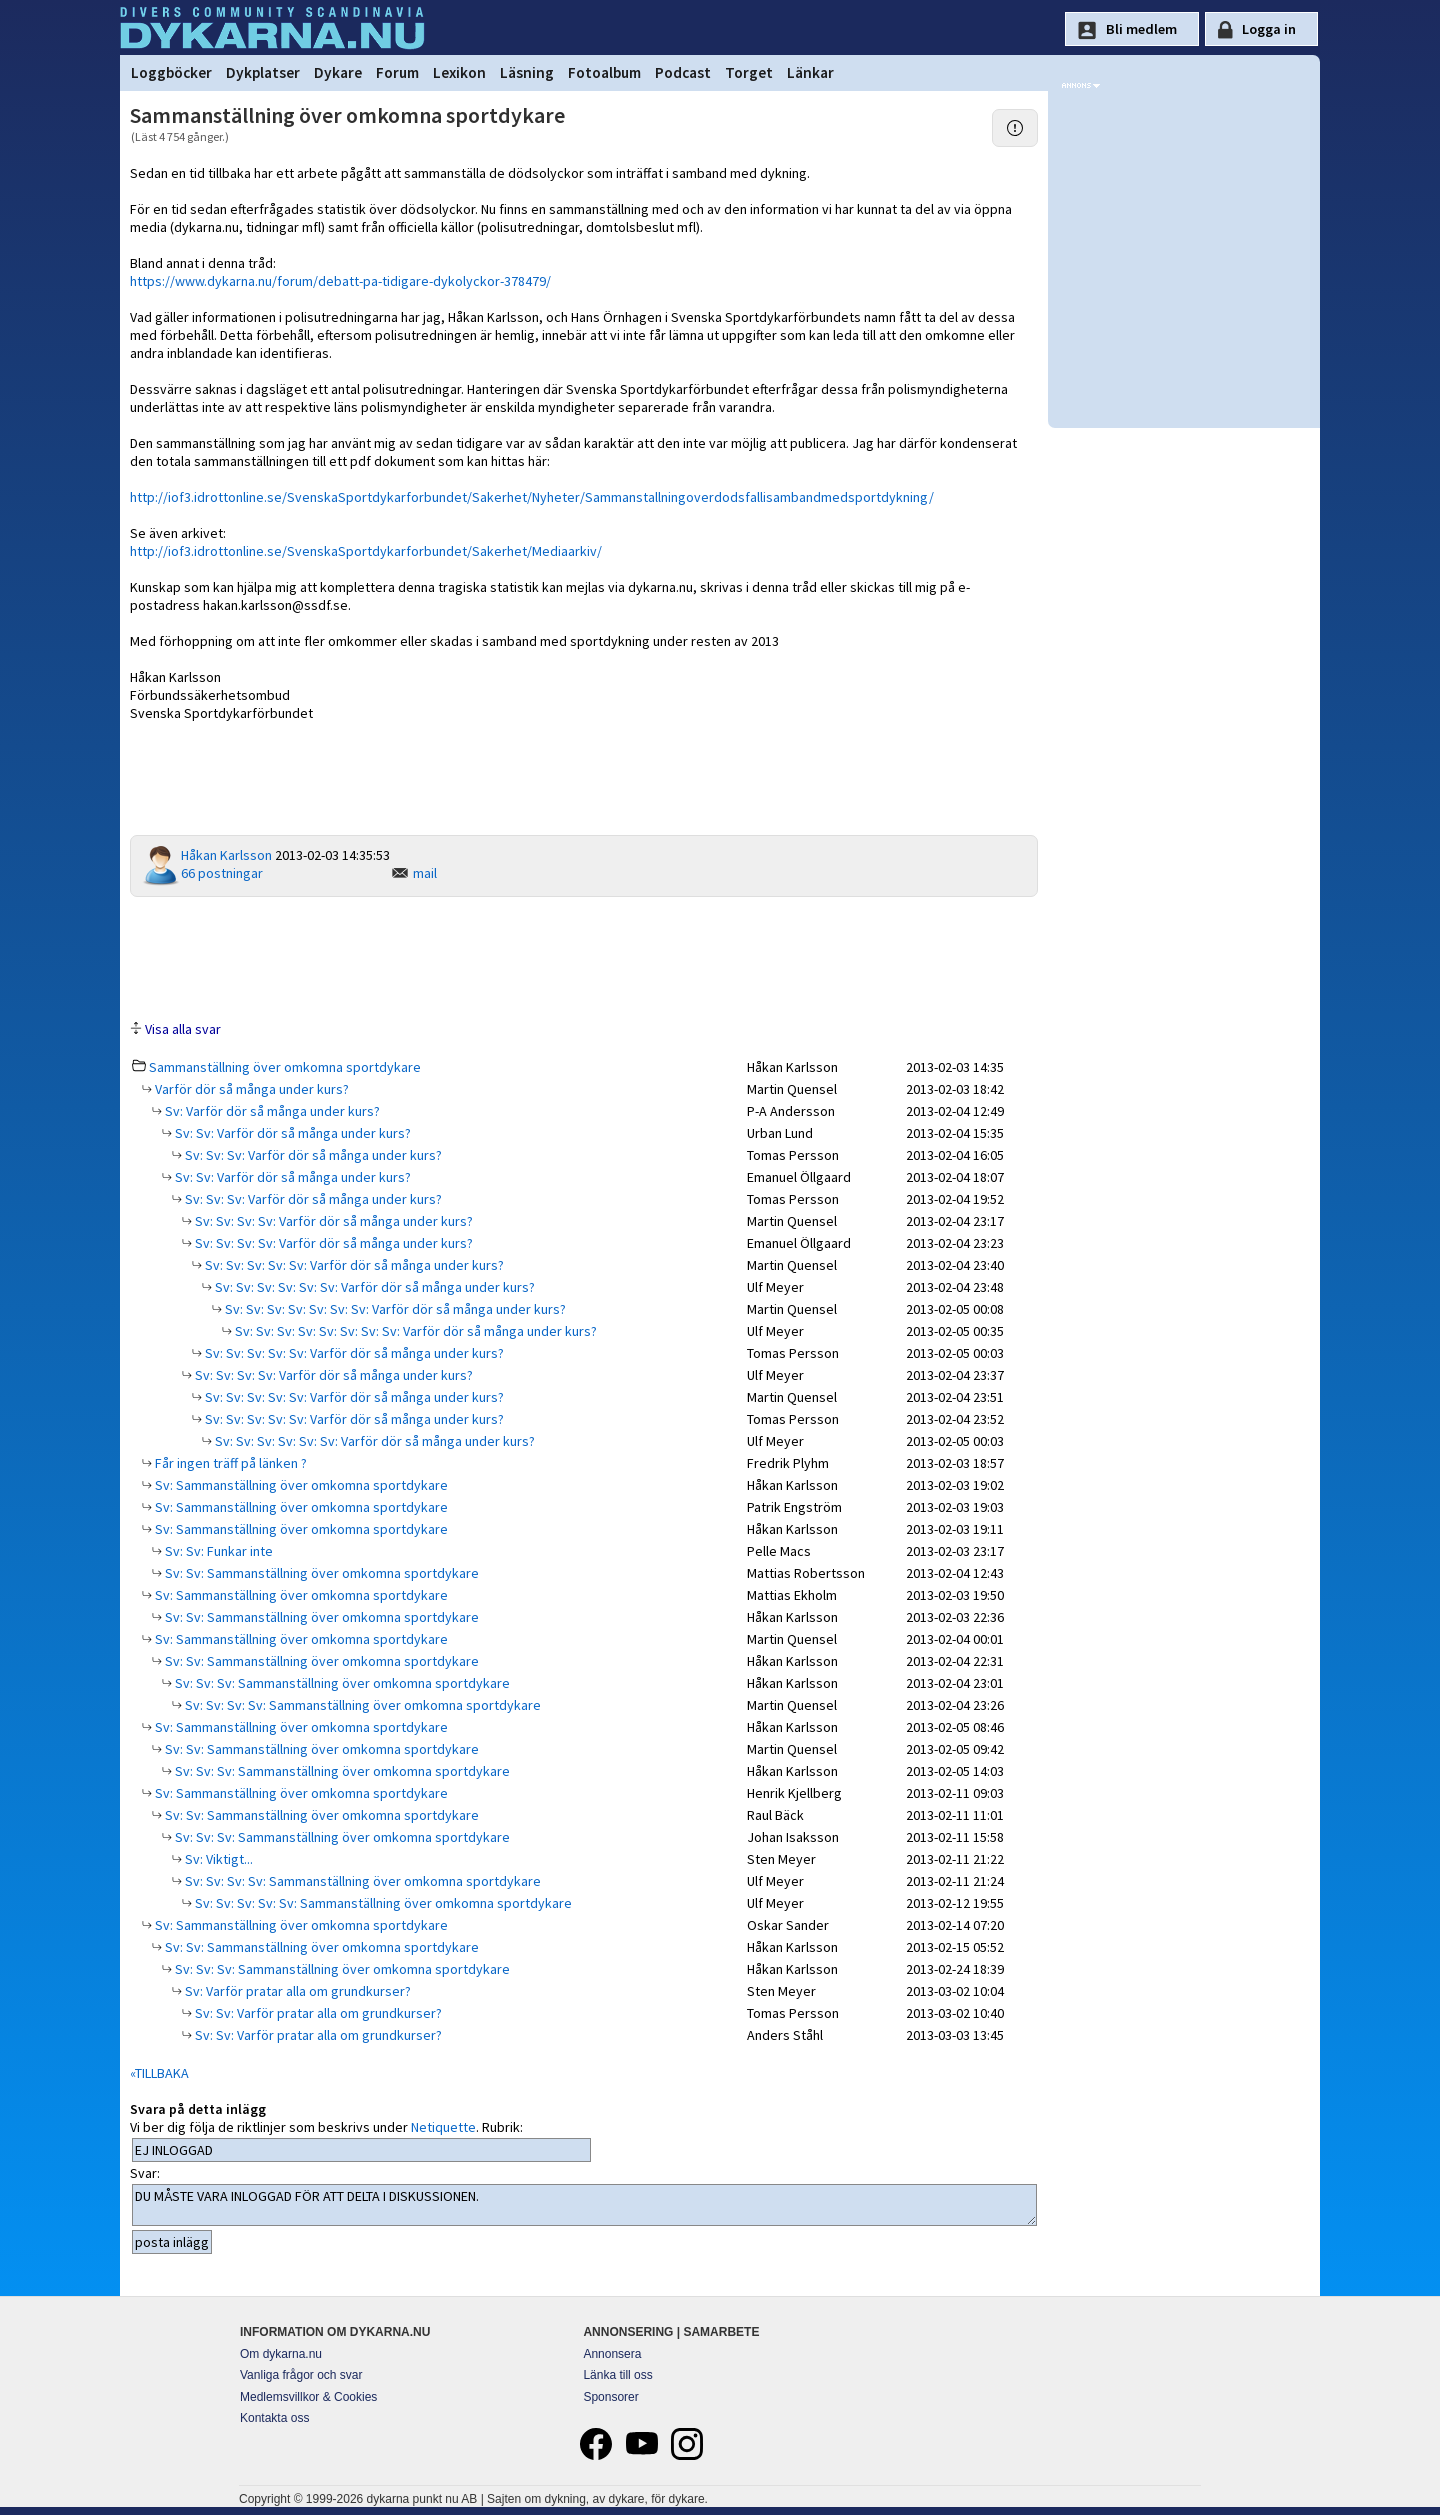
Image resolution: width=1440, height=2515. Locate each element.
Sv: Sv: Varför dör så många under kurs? (291, 1133)
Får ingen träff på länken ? (229, 1463)
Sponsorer (610, 2397)
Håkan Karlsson (226, 855)
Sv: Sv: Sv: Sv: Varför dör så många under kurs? (332, 1221)
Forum (397, 72)
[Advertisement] (584, 957)
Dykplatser (263, 72)
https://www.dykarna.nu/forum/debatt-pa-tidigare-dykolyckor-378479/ (340, 281)
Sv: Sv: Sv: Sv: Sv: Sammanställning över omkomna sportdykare (382, 1903)
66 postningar (222, 873)
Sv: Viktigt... (217, 1859)
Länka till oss (617, 2375)
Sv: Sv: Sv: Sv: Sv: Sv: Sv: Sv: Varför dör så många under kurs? (414, 1331)
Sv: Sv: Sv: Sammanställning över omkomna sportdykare (341, 1683)
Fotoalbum (604, 72)
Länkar (810, 72)
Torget (749, 72)
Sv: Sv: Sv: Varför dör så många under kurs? (312, 1155)
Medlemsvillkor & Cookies (308, 2397)
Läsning (527, 72)
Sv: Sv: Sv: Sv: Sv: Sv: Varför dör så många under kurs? (373, 1287)
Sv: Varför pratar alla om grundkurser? (296, 1991)
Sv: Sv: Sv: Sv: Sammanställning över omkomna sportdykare (361, 1705)
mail (425, 873)
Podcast (683, 72)
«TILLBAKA (159, 2073)
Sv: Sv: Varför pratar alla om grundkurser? (317, 2013)
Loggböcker (171, 72)
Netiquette (443, 2127)
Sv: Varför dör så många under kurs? (271, 1111)
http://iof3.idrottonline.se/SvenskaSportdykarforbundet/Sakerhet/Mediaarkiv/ (366, 551)
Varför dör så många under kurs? (250, 1089)
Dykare (338, 72)
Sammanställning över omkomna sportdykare (285, 1067)
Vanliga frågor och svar (301, 2375)
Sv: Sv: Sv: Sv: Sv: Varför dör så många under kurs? (353, 1265)
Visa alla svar (183, 1029)
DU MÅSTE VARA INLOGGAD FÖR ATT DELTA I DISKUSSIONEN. (584, 2205)
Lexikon (459, 72)
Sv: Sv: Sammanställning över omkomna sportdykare (320, 1573)
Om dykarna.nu (281, 2354)
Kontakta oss (274, 2418)
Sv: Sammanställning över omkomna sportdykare (300, 1485)
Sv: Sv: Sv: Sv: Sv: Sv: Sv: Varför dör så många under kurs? (394, 1309)
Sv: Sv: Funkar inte (217, 1551)
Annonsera (612, 2354)
